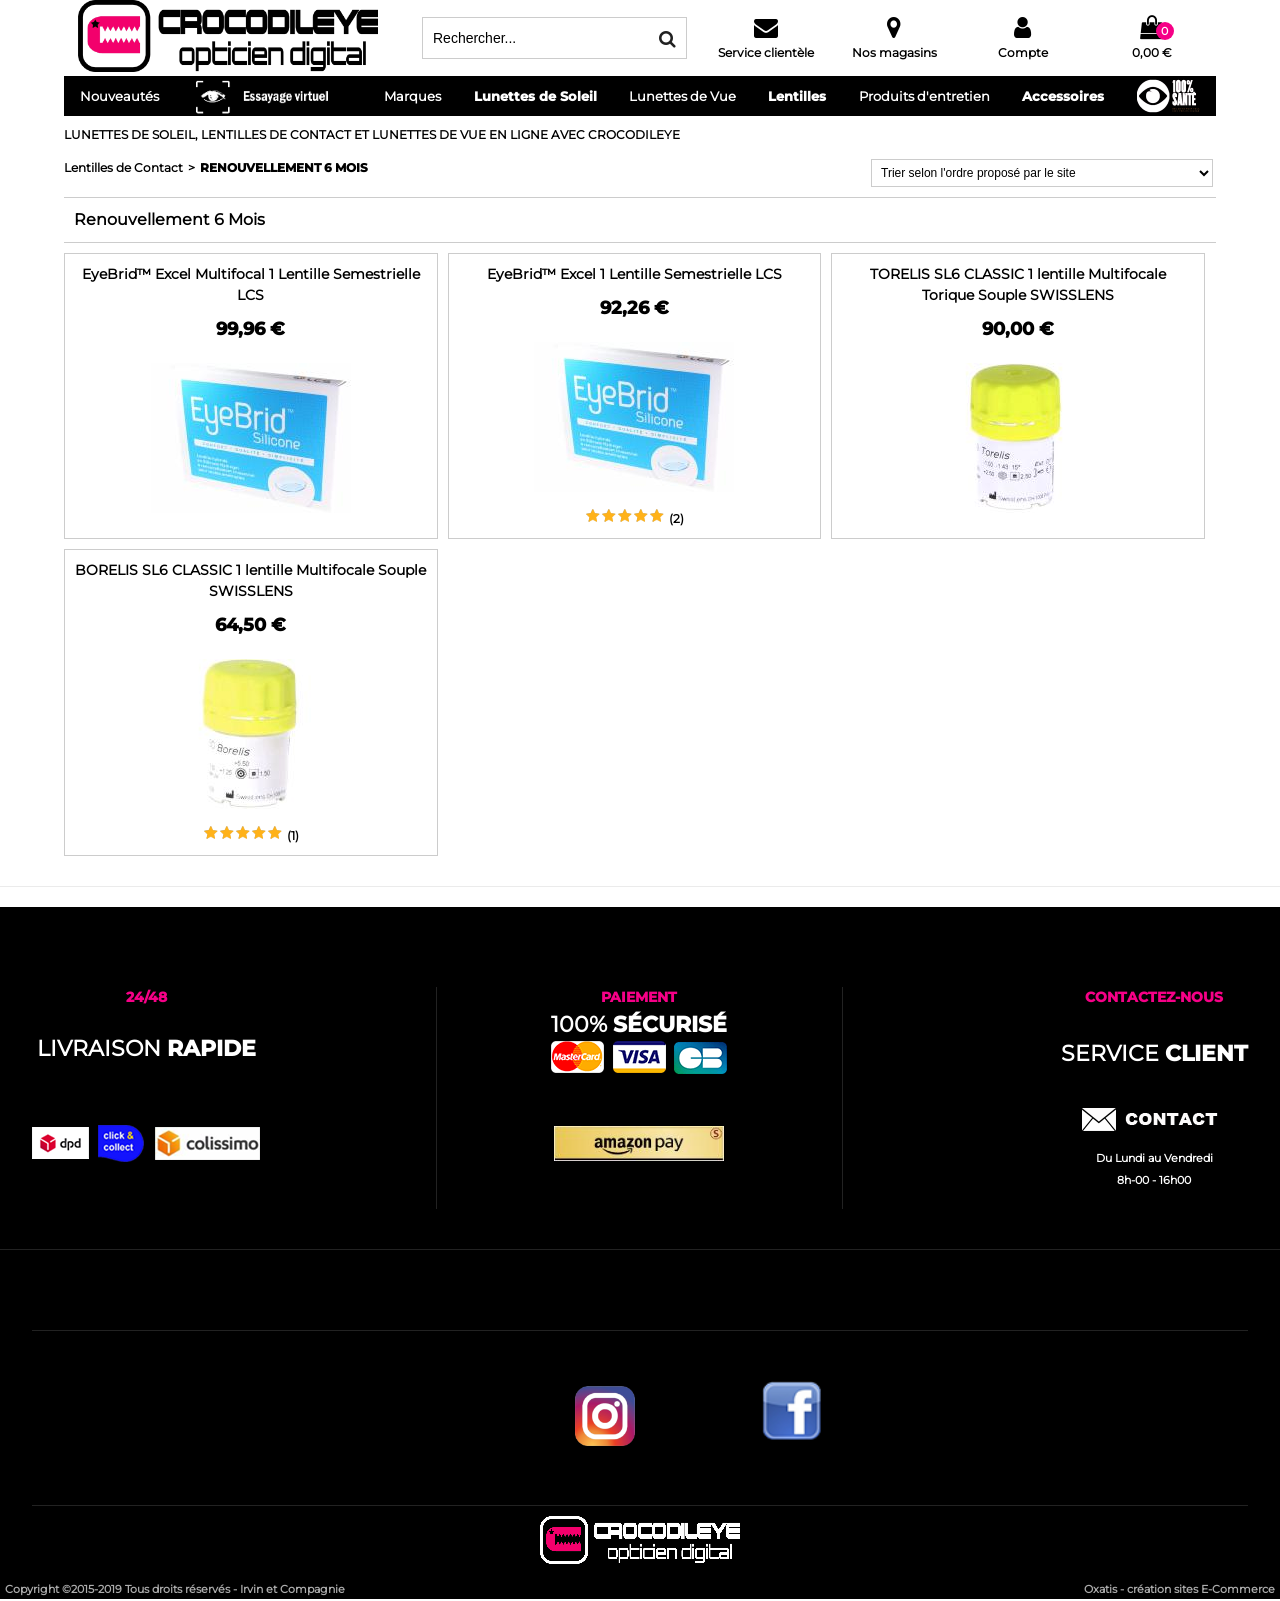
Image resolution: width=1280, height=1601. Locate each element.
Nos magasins (894, 52)
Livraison (146, 1048)
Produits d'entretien (924, 96)
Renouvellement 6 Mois (284, 167)
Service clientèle (766, 52)
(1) (293, 835)
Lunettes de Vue (682, 96)
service (1154, 1053)
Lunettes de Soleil (535, 96)
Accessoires (1063, 96)
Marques (412, 96)
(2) (676, 518)
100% (639, 1024)
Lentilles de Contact (123, 167)
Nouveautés (119, 96)
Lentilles (797, 96)
